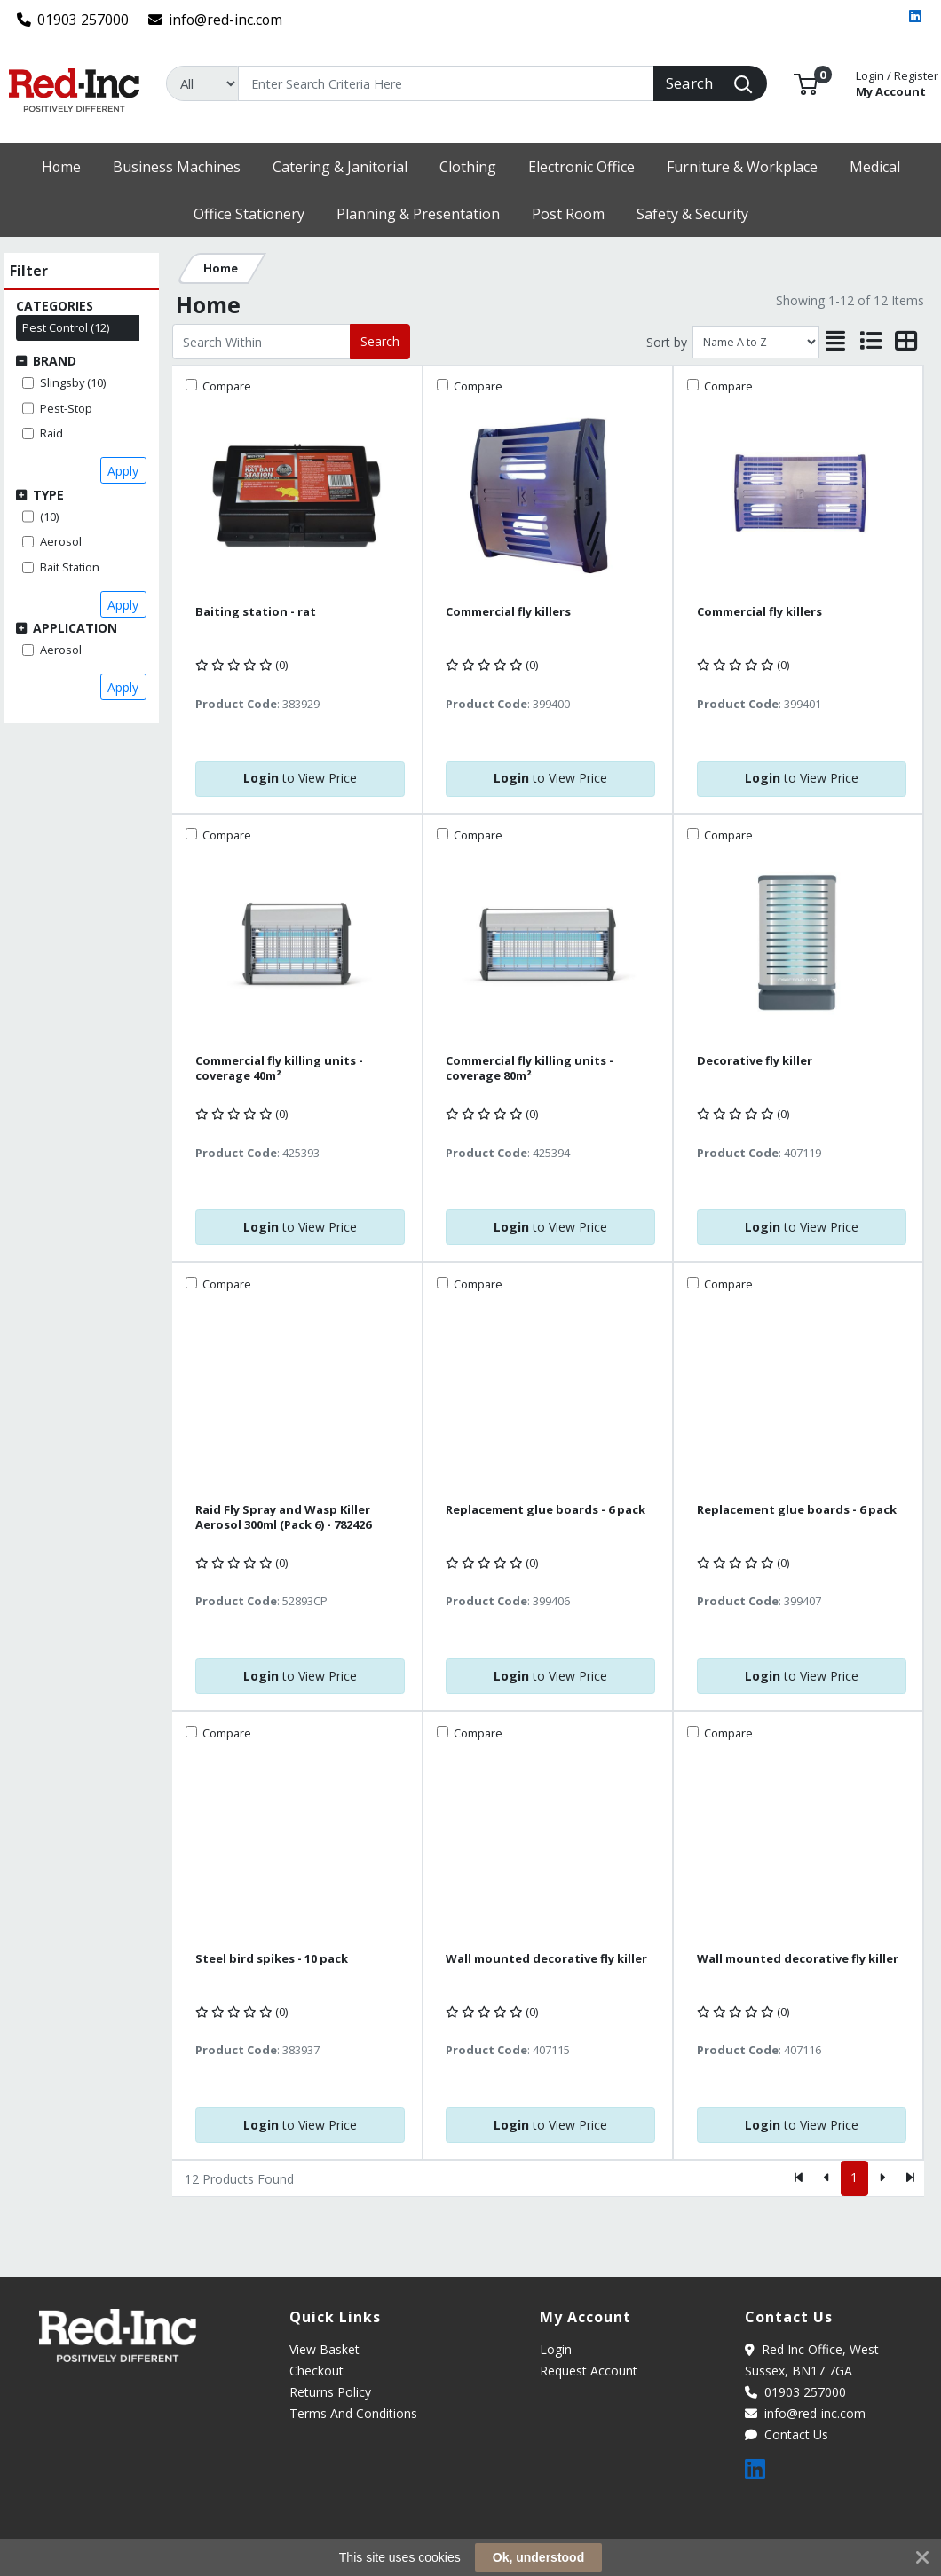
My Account (897, 82)
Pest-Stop (66, 408)
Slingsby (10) (73, 382)
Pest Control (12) (65, 327)
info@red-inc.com (215, 19)
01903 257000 (73, 19)
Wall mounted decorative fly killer (546, 1958)
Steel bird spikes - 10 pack (271, 1958)
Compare (225, 386)
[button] (806, 83)
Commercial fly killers (508, 611)
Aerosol (61, 541)
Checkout (316, 2370)
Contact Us (786, 2434)
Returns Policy (330, 2391)
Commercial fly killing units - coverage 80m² (529, 1068)
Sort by (666, 342)
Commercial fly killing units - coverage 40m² (279, 1068)
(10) (49, 516)
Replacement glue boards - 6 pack (545, 1509)
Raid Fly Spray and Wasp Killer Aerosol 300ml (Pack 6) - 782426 (283, 1517)
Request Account (588, 2370)
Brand (54, 360)
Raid (51, 433)
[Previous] (827, 2178)
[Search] (446, 83)
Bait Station (69, 567)
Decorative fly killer (754, 1060)
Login (556, 2349)
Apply (122, 470)
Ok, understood (538, 2557)
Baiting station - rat (255, 611)
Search (379, 341)
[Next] (882, 2178)
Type (48, 494)
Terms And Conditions (353, 2413)
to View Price (300, 777)
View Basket (324, 2349)
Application (75, 627)
